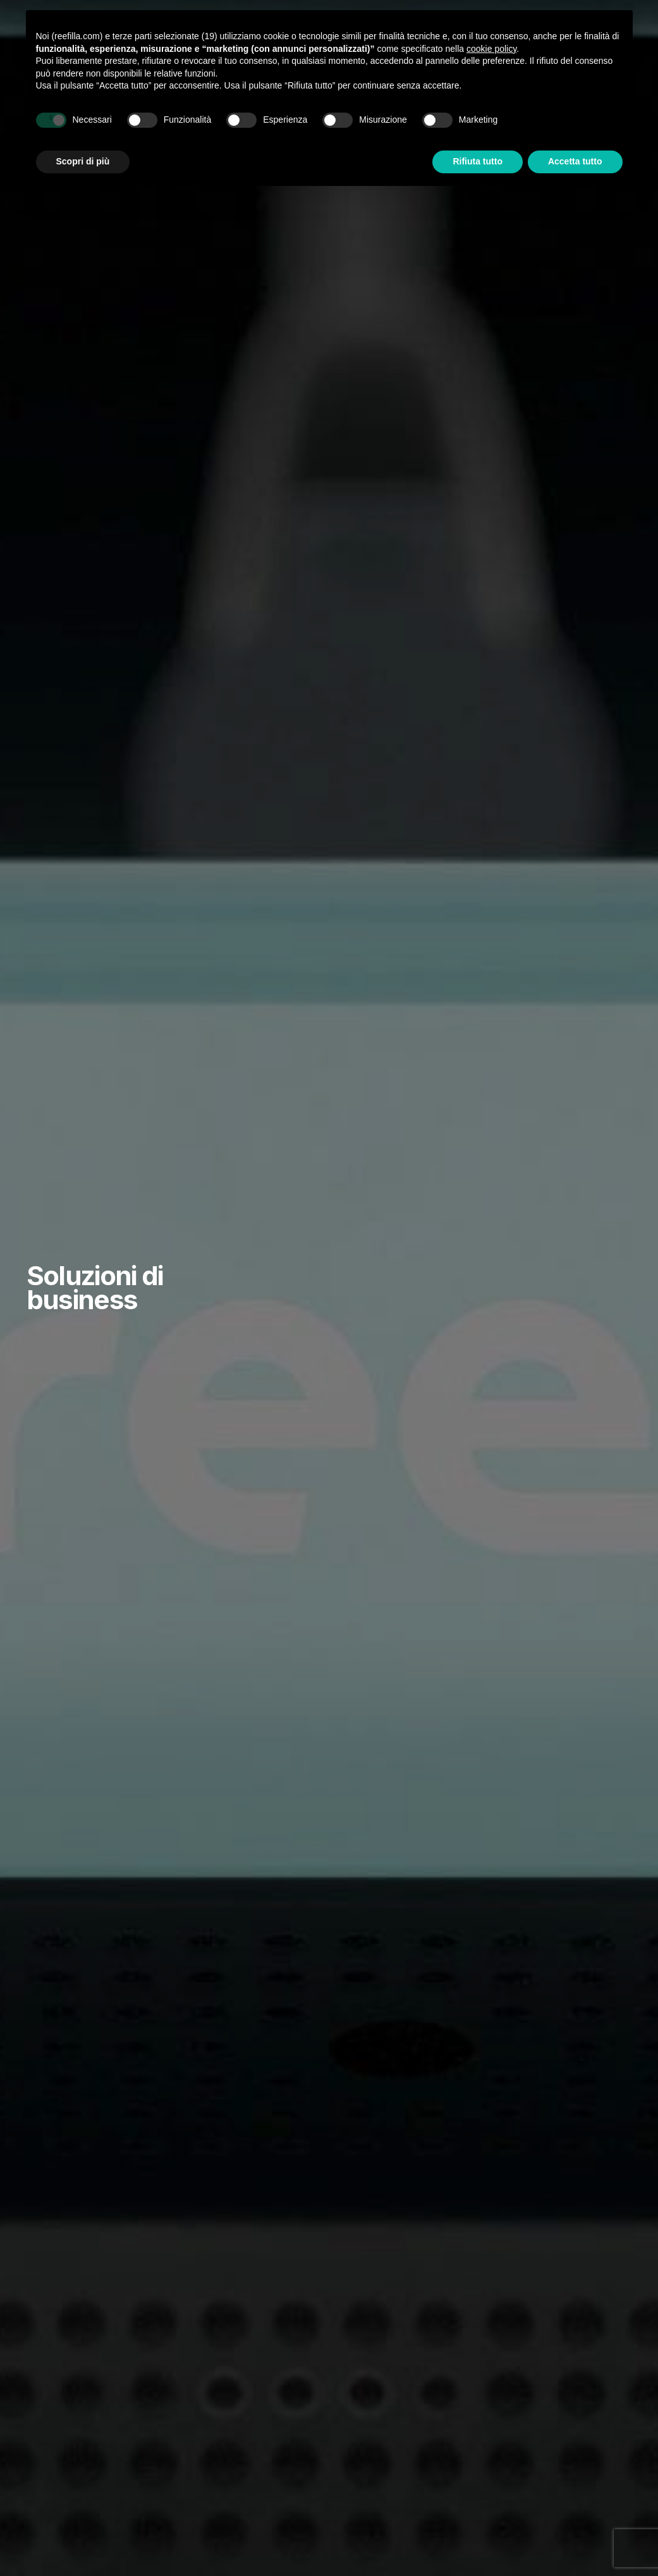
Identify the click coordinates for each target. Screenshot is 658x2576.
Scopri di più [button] (83, 161)
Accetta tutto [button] (575, 161)
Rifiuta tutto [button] (478, 161)
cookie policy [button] (491, 49)
